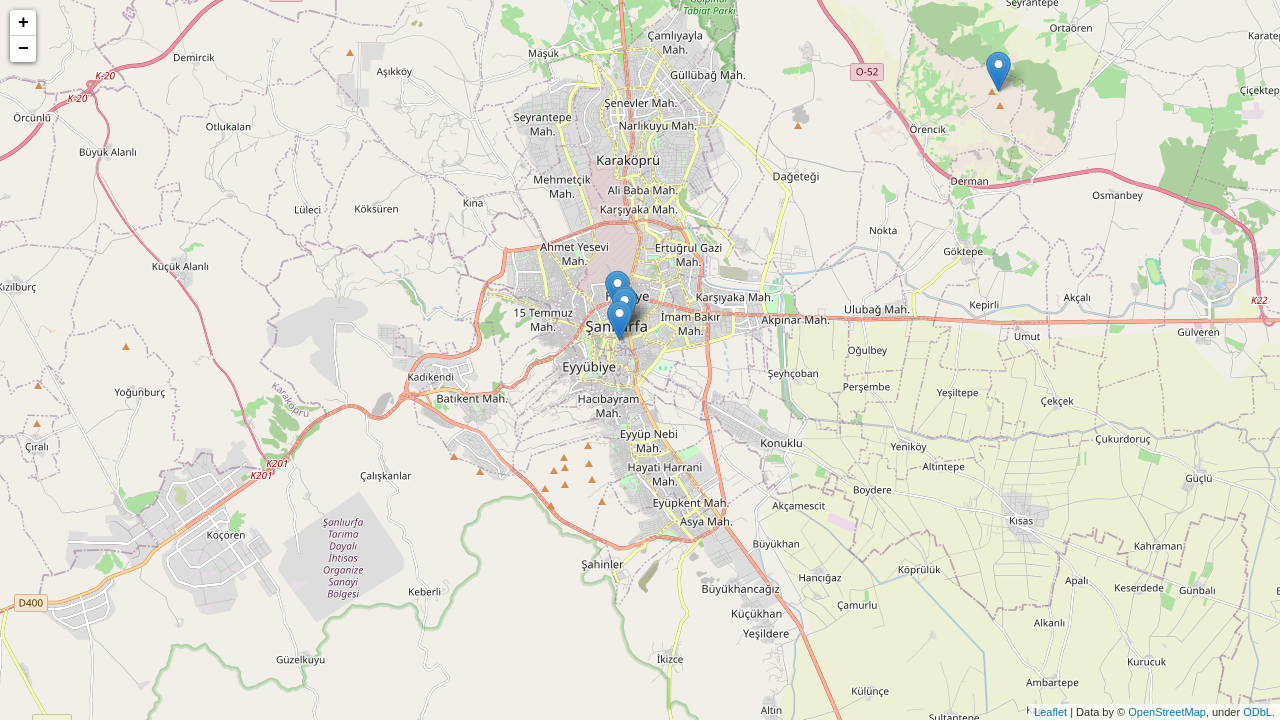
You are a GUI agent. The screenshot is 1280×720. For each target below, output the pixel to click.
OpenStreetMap (1167, 712)
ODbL (1257, 712)
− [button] (23, 49)
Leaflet (1050, 712)
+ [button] (23, 23)
